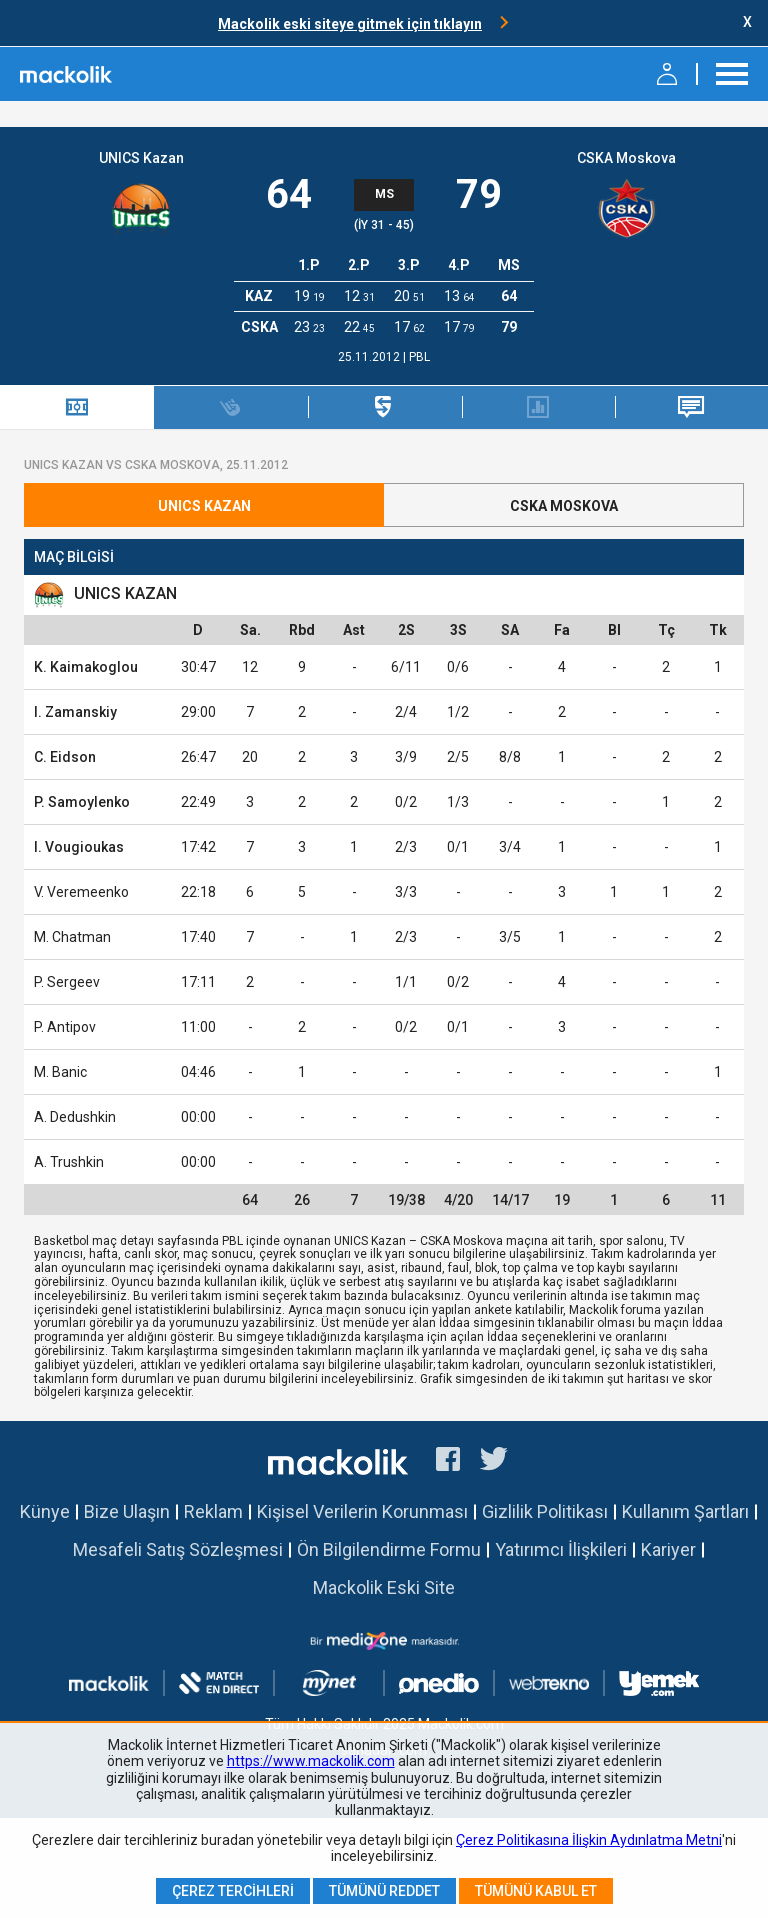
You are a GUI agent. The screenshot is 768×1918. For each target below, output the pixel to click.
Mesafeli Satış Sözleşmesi (178, 1549)
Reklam (213, 1511)
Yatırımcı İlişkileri (561, 1549)
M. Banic (60, 1072)
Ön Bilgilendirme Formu (389, 1549)
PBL (419, 357)
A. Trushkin (69, 1162)
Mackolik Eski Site (384, 1587)
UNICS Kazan (141, 158)
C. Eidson (65, 757)
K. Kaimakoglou (86, 667)
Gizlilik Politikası (545, 1511)
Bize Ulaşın (127, 1511)
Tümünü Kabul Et (536, 1891)
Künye (45, 1511)
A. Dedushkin (75, 1117)
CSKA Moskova (626, 158)
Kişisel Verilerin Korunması (362, 1511)
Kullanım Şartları (685, 1511)
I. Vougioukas (79, 847)
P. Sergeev (67, 982)
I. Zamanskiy (75, 712)
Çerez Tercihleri (233, 1891)
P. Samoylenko (82, 802)
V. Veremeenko (81, 892)
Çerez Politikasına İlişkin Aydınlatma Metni (589, 1840)
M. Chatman (72, 937)
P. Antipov (65, 1027)
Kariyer (668, 1549)
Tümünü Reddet (384, 1891)
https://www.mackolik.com (311, 1761)
